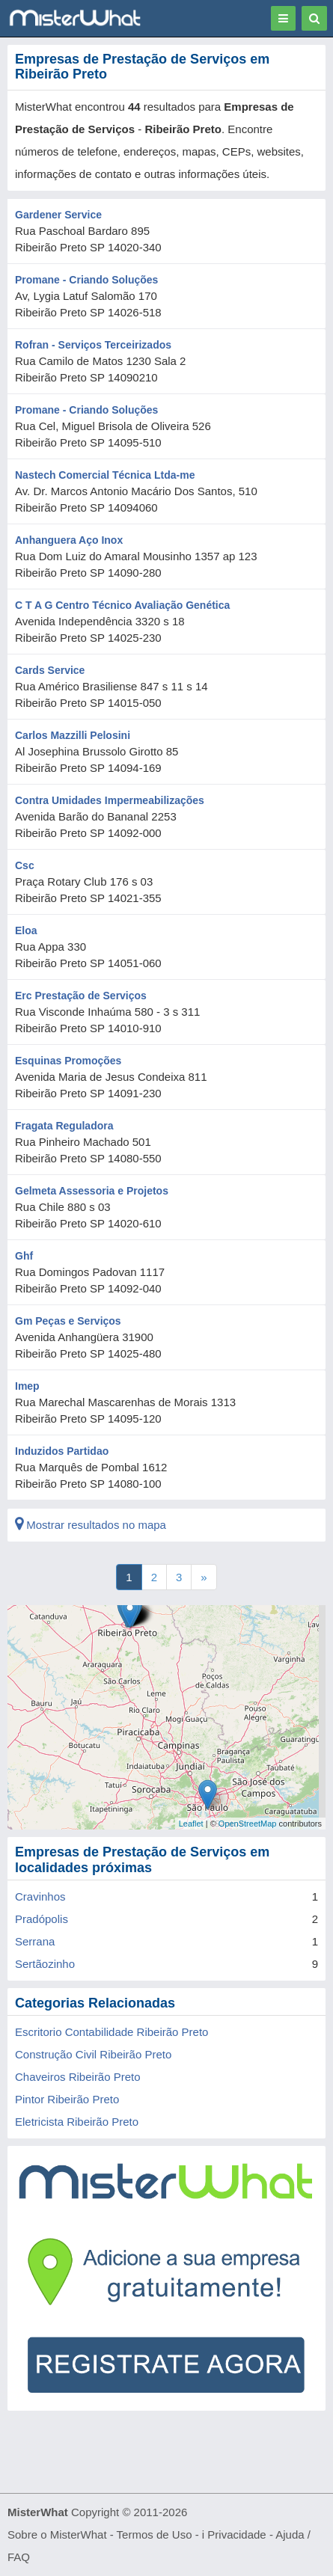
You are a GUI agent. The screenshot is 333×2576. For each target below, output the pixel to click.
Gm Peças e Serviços (68, 1321)
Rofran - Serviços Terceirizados (93, 345)
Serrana (35, 1941)
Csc (24, 865)
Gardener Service (58, 215)
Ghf (24, 1256)
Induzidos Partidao (62, 1451)
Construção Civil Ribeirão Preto (93, 2054)
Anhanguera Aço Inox (69, 540)
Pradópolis (41, 1919)
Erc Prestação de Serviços (81, 996)
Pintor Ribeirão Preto (67, 2099)
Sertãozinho (45, 1963)
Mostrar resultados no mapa (90, 1524)
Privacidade (236, 2534)
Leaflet (191, 1823)
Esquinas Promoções (68, 1061)
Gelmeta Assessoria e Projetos (91, 1191)
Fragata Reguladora (64, 1126)
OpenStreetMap (248, 1823)
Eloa (26, 930)
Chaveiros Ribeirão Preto (78, 2076)
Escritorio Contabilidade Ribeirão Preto (111, 2031)
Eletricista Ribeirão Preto (76, 2121)
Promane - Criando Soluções (86, 280)
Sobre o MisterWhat (57, 2534)
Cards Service (50, 670)
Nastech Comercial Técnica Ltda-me (105, 475)
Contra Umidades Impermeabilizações (109, 800)
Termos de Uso (154, 2534)
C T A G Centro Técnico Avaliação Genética (122, 605)
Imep (27, 1386)
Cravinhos (40, 1896)
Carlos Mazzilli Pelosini (72, 735)
